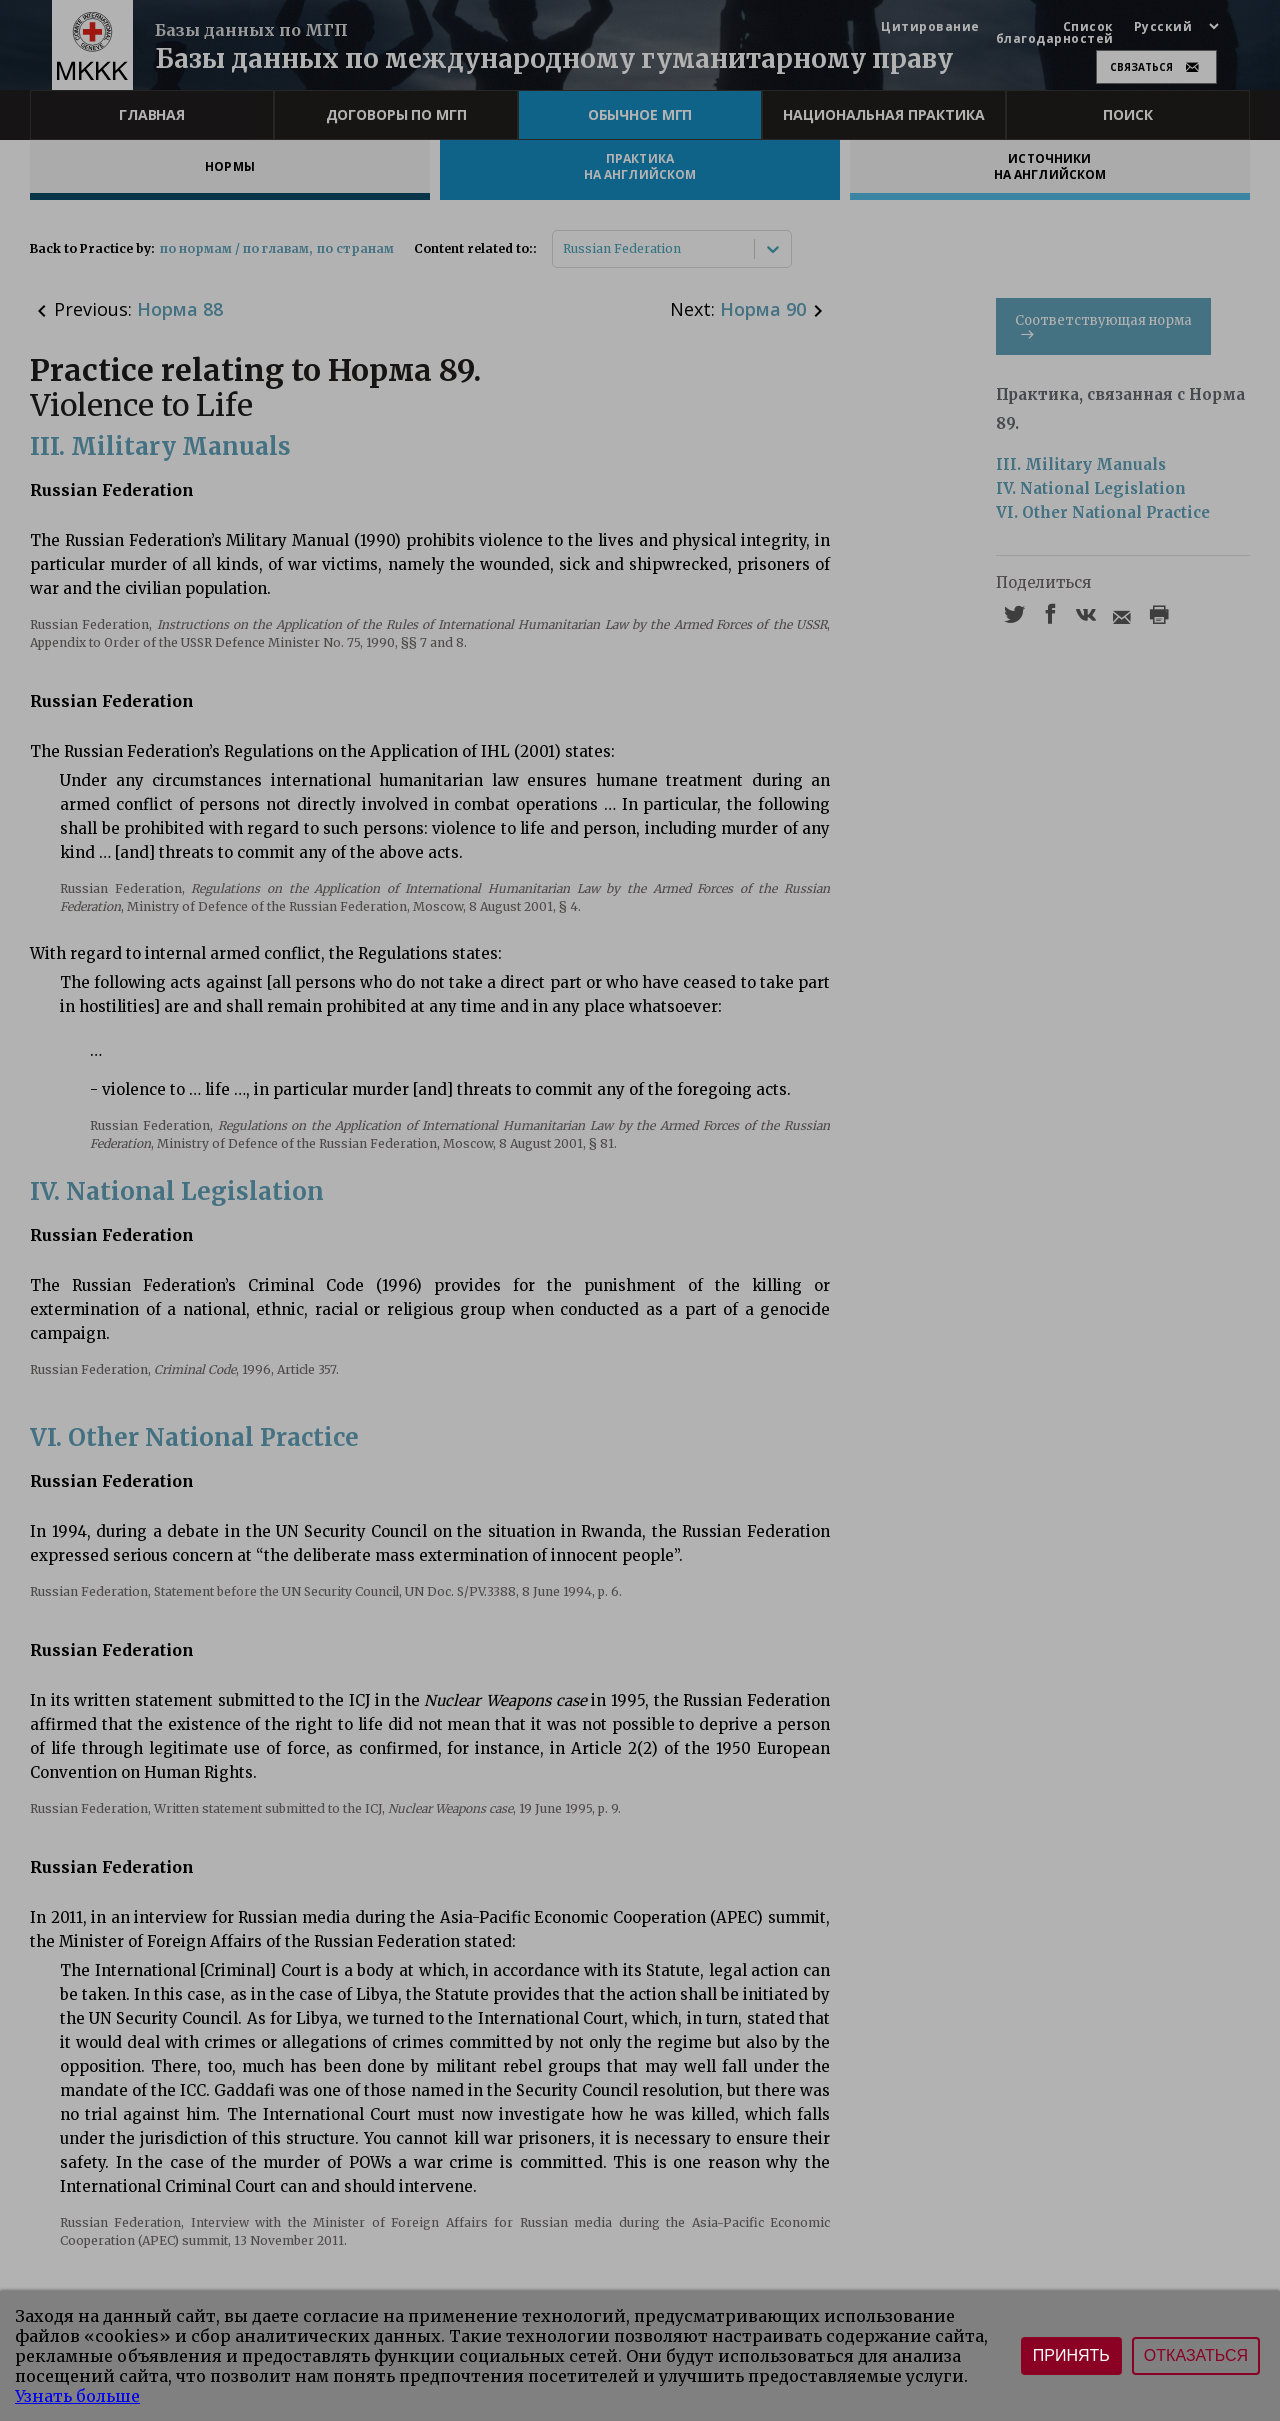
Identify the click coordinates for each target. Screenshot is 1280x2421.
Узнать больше (77, 2396)
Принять (1071, 2355)
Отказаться (1196, 2355)
